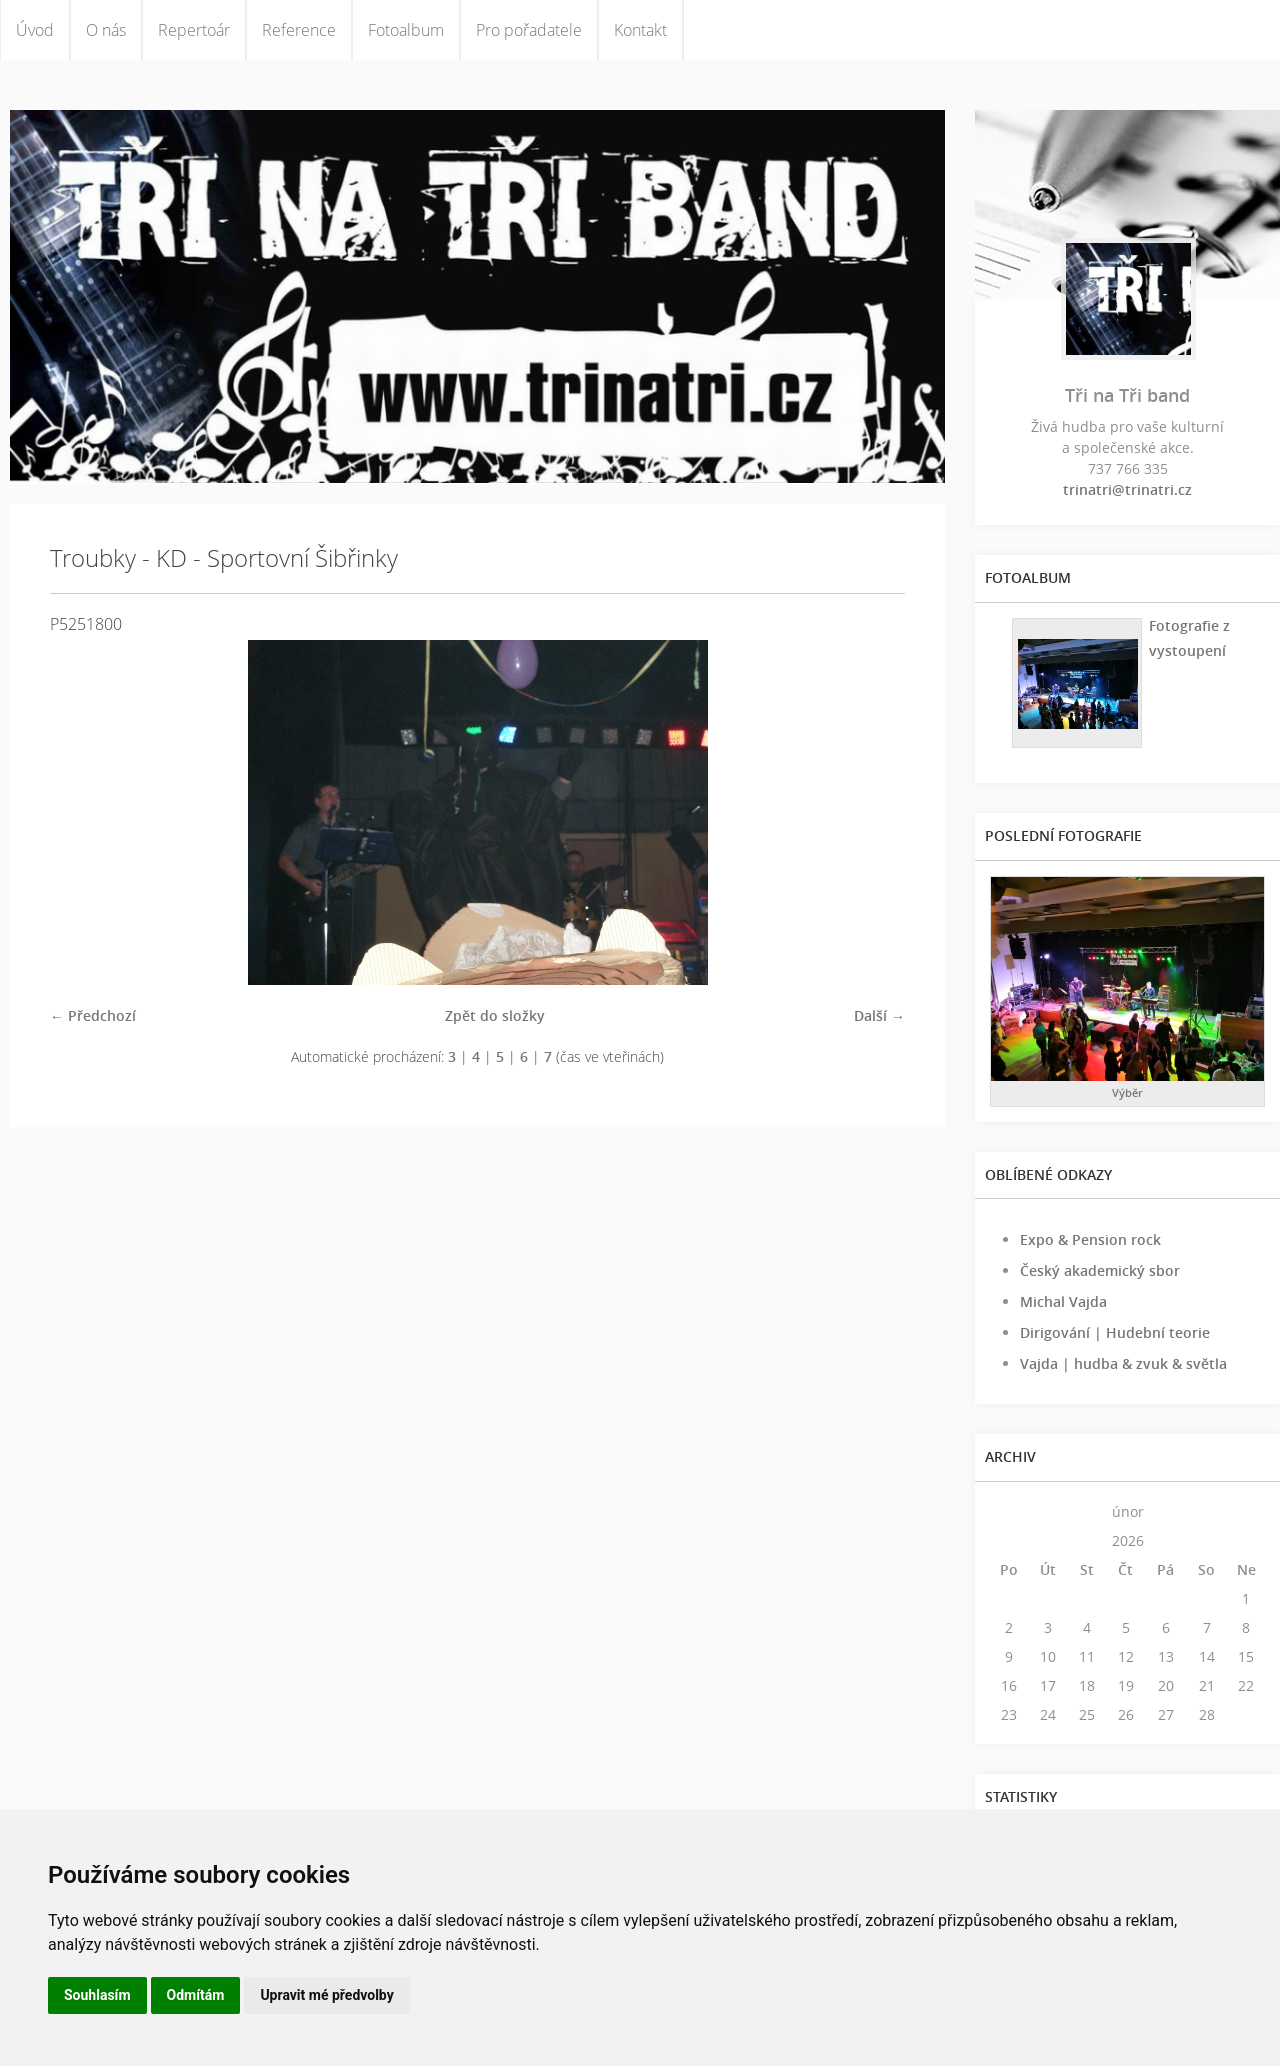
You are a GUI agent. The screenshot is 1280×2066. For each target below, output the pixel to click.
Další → (879, 1015)
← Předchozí (93, 1015)
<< (1009, 1511)
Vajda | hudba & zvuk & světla (1123, 1363)
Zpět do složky (495, 1015)
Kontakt (640, 30)
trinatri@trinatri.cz (1127, 489)
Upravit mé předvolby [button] (326, 1995)
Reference (299, 30)
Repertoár (194, 30)
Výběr (1127, 1092)
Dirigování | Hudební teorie (1115, 1332)
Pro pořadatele (529, 30)
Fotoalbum (406, 30)
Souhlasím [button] (97, 1995)
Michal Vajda (1063, 1301)
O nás (106, 30)
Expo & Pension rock (1090, 1239)
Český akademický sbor (1100, 1270)
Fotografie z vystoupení (1189, 638)
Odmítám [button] (196, 1995)
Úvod (35, 30)
